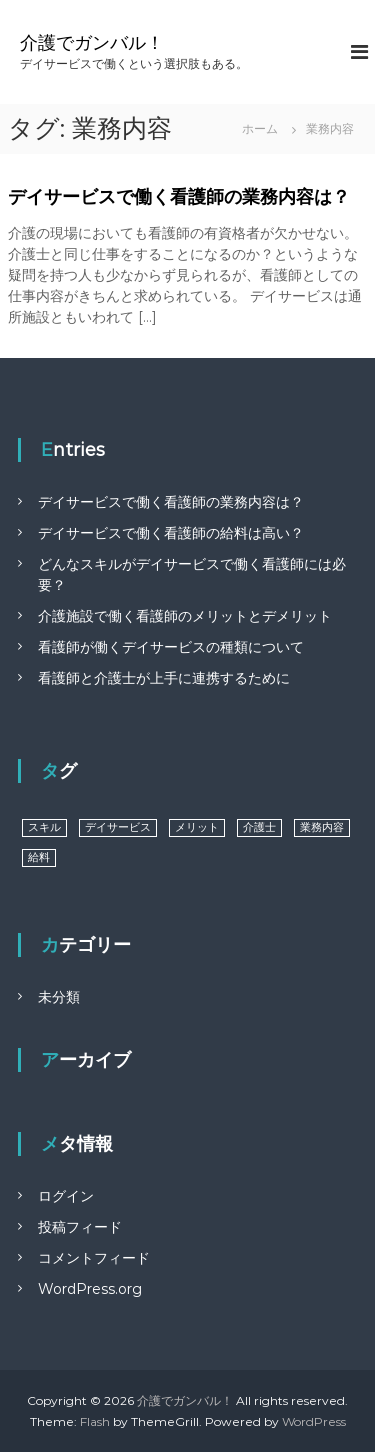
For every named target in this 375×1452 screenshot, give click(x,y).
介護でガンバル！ (92, 43)
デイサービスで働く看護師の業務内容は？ (179, 197)
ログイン (66, 1196)
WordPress (314, 1421)
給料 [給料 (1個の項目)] (39, 857)
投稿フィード (80, 1227)
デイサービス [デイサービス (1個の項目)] (118, 827)
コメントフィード (94, 1258)
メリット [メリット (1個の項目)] (197, 827)
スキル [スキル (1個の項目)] (44, 827)
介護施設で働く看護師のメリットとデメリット (185, 616)
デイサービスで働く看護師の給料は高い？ (171, 533)
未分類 (59, 997)
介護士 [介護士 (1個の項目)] (259, 827)
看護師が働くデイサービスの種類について (171, 647)
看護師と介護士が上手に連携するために (164, 678)
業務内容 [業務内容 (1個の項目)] (322, 827)
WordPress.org (90, 1289)
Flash (95, 1421)
